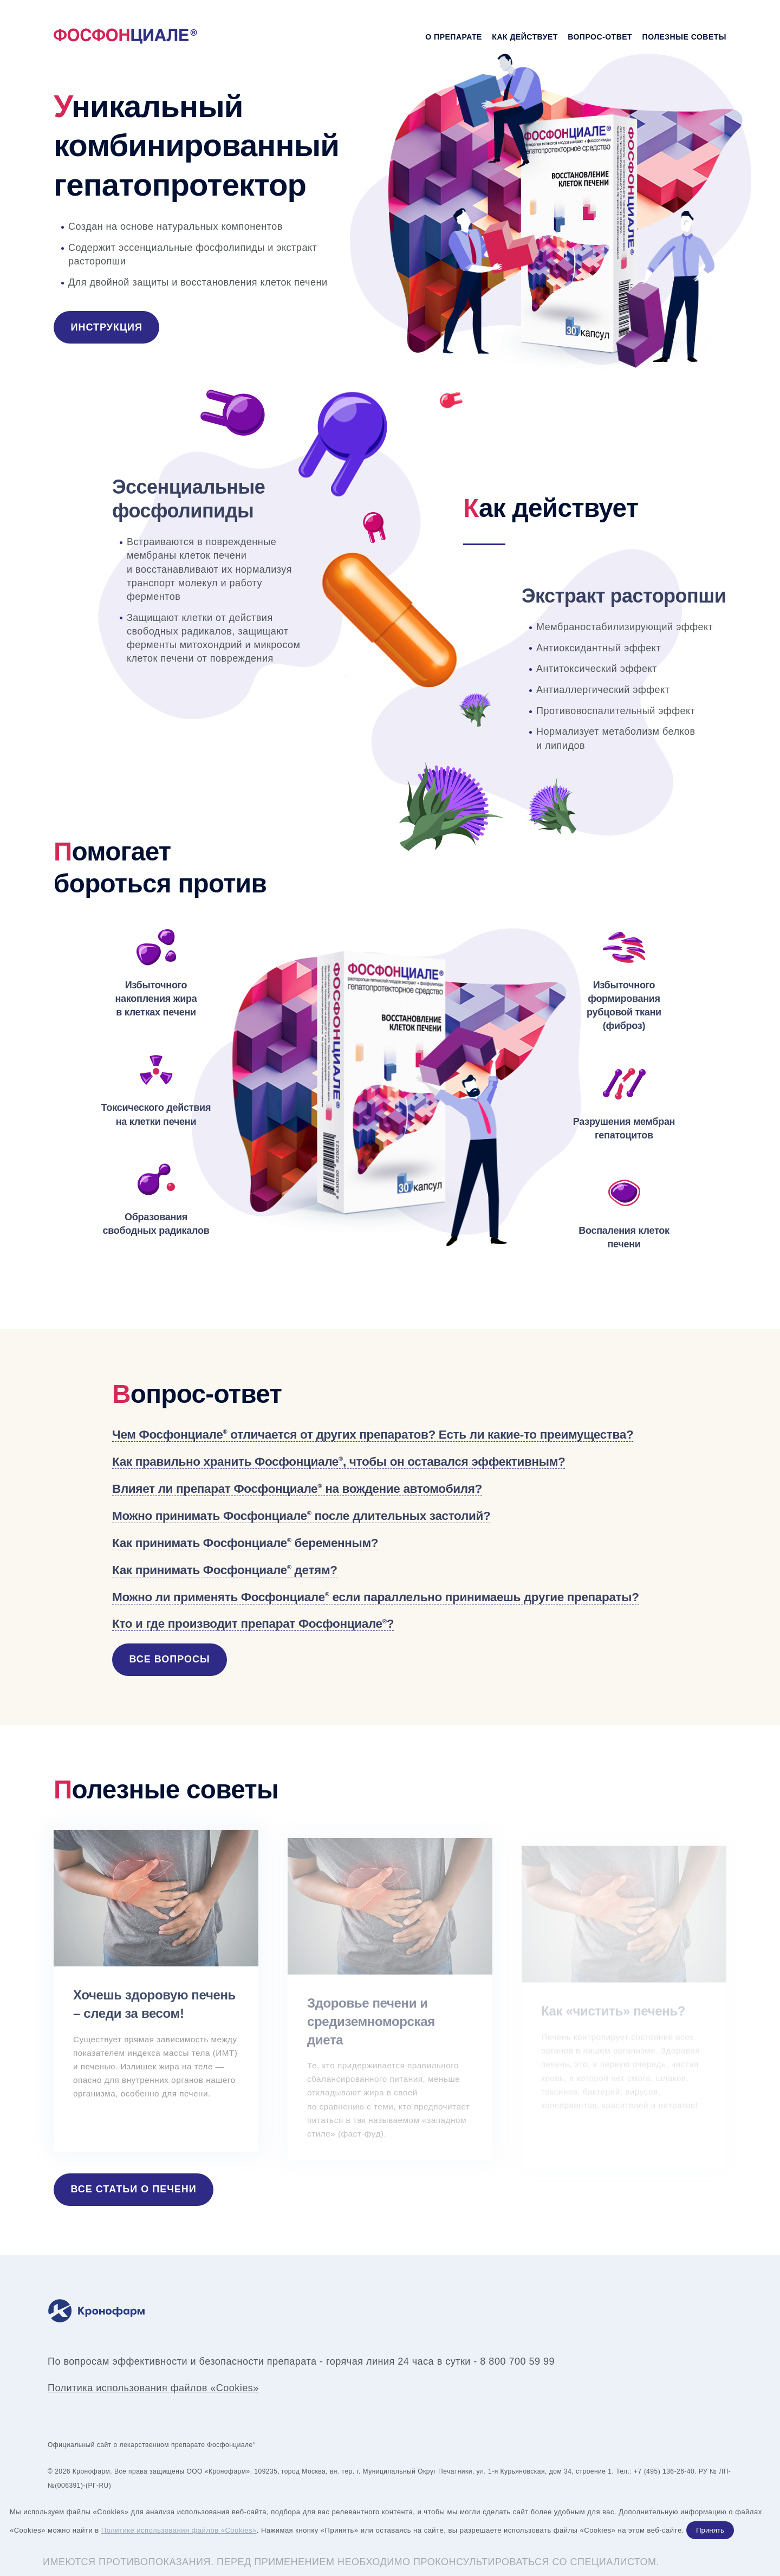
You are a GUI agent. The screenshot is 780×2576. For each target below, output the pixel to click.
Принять (710, 2530)
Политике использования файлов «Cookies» (179, 2530)
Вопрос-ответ (600, 37)
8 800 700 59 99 (517, 2361)
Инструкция (106, 327)
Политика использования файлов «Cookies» (153, 2388)
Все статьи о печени (134, 2189)
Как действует (524, 37)
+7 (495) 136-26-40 (664, 2471)
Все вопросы (169, 1659)
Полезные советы (684, 37)
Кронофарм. (92, 2471)
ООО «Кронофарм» (218, 2471)
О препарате (453, 37)
